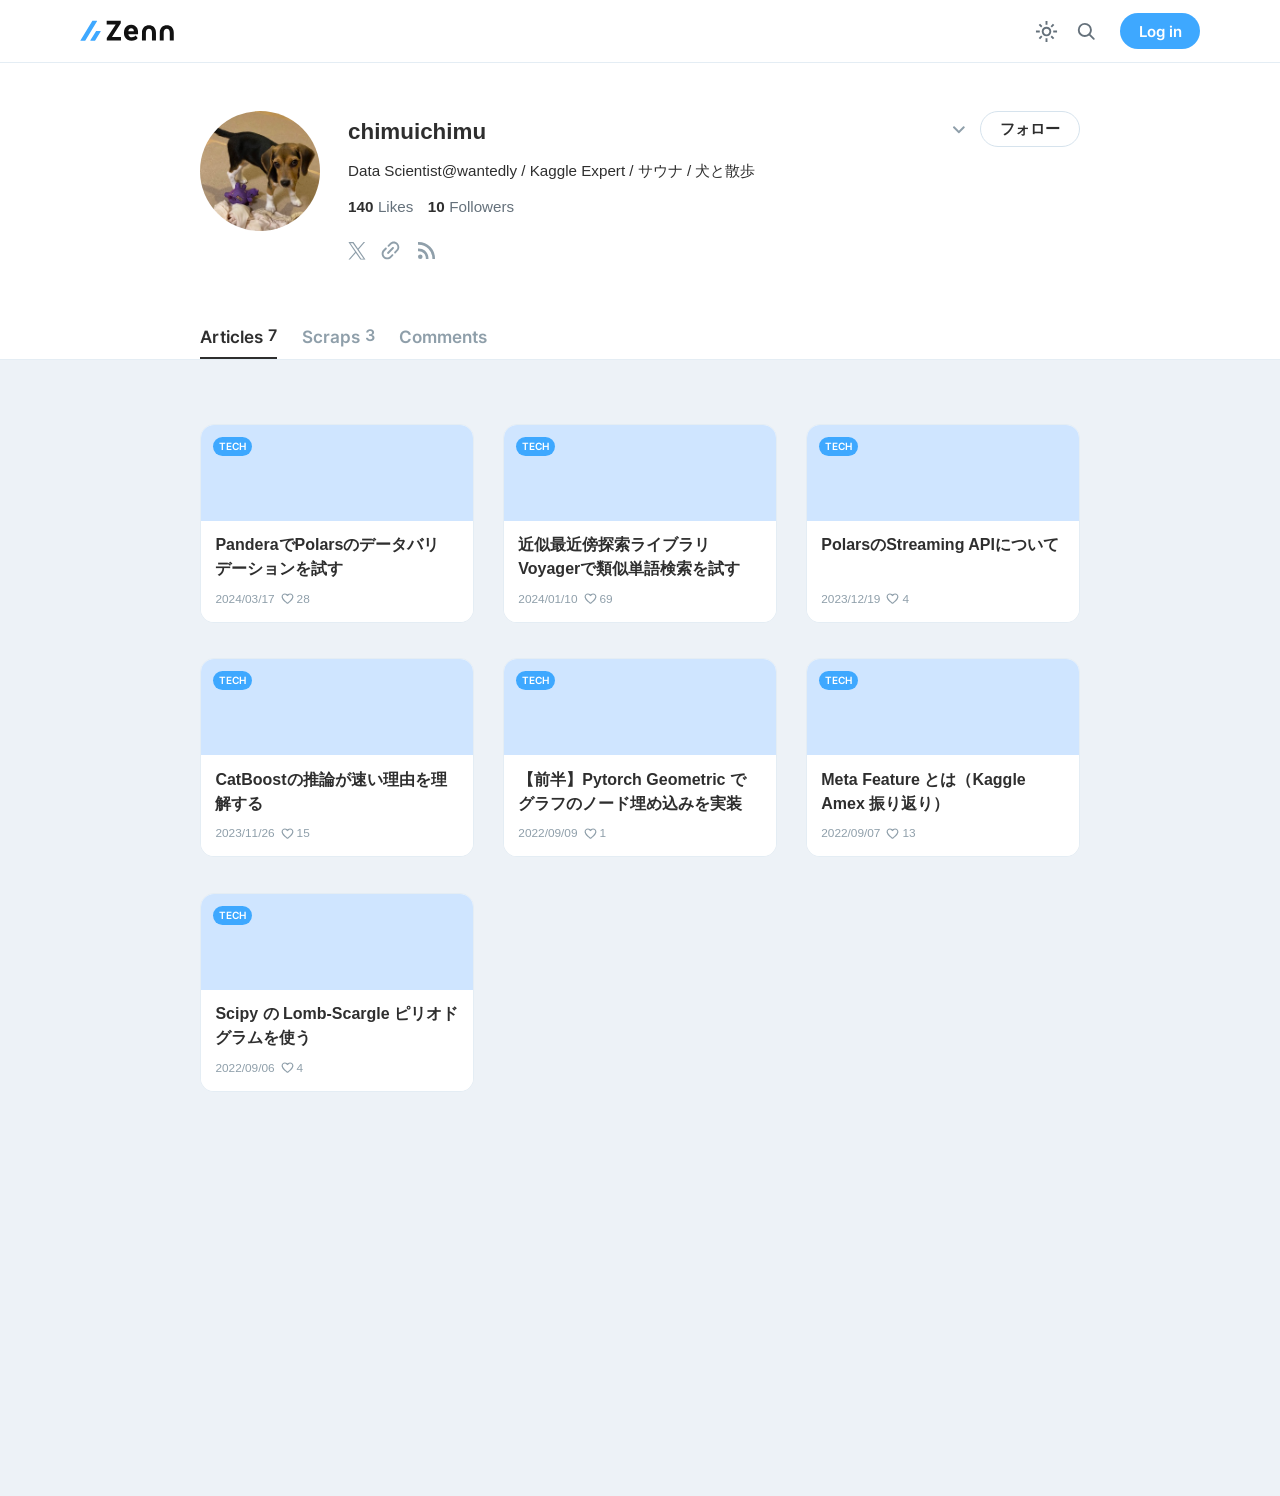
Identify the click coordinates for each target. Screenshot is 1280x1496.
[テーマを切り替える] (1046, 31)
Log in (1160, 31)
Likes (380, 206)
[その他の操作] (958, 129)
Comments (443, 336)
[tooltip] (357, 251)
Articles (238, 336)
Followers (471, 206)
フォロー (1030, 129)
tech (232, 446)
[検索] (1086, 31)
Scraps (338, 336)
